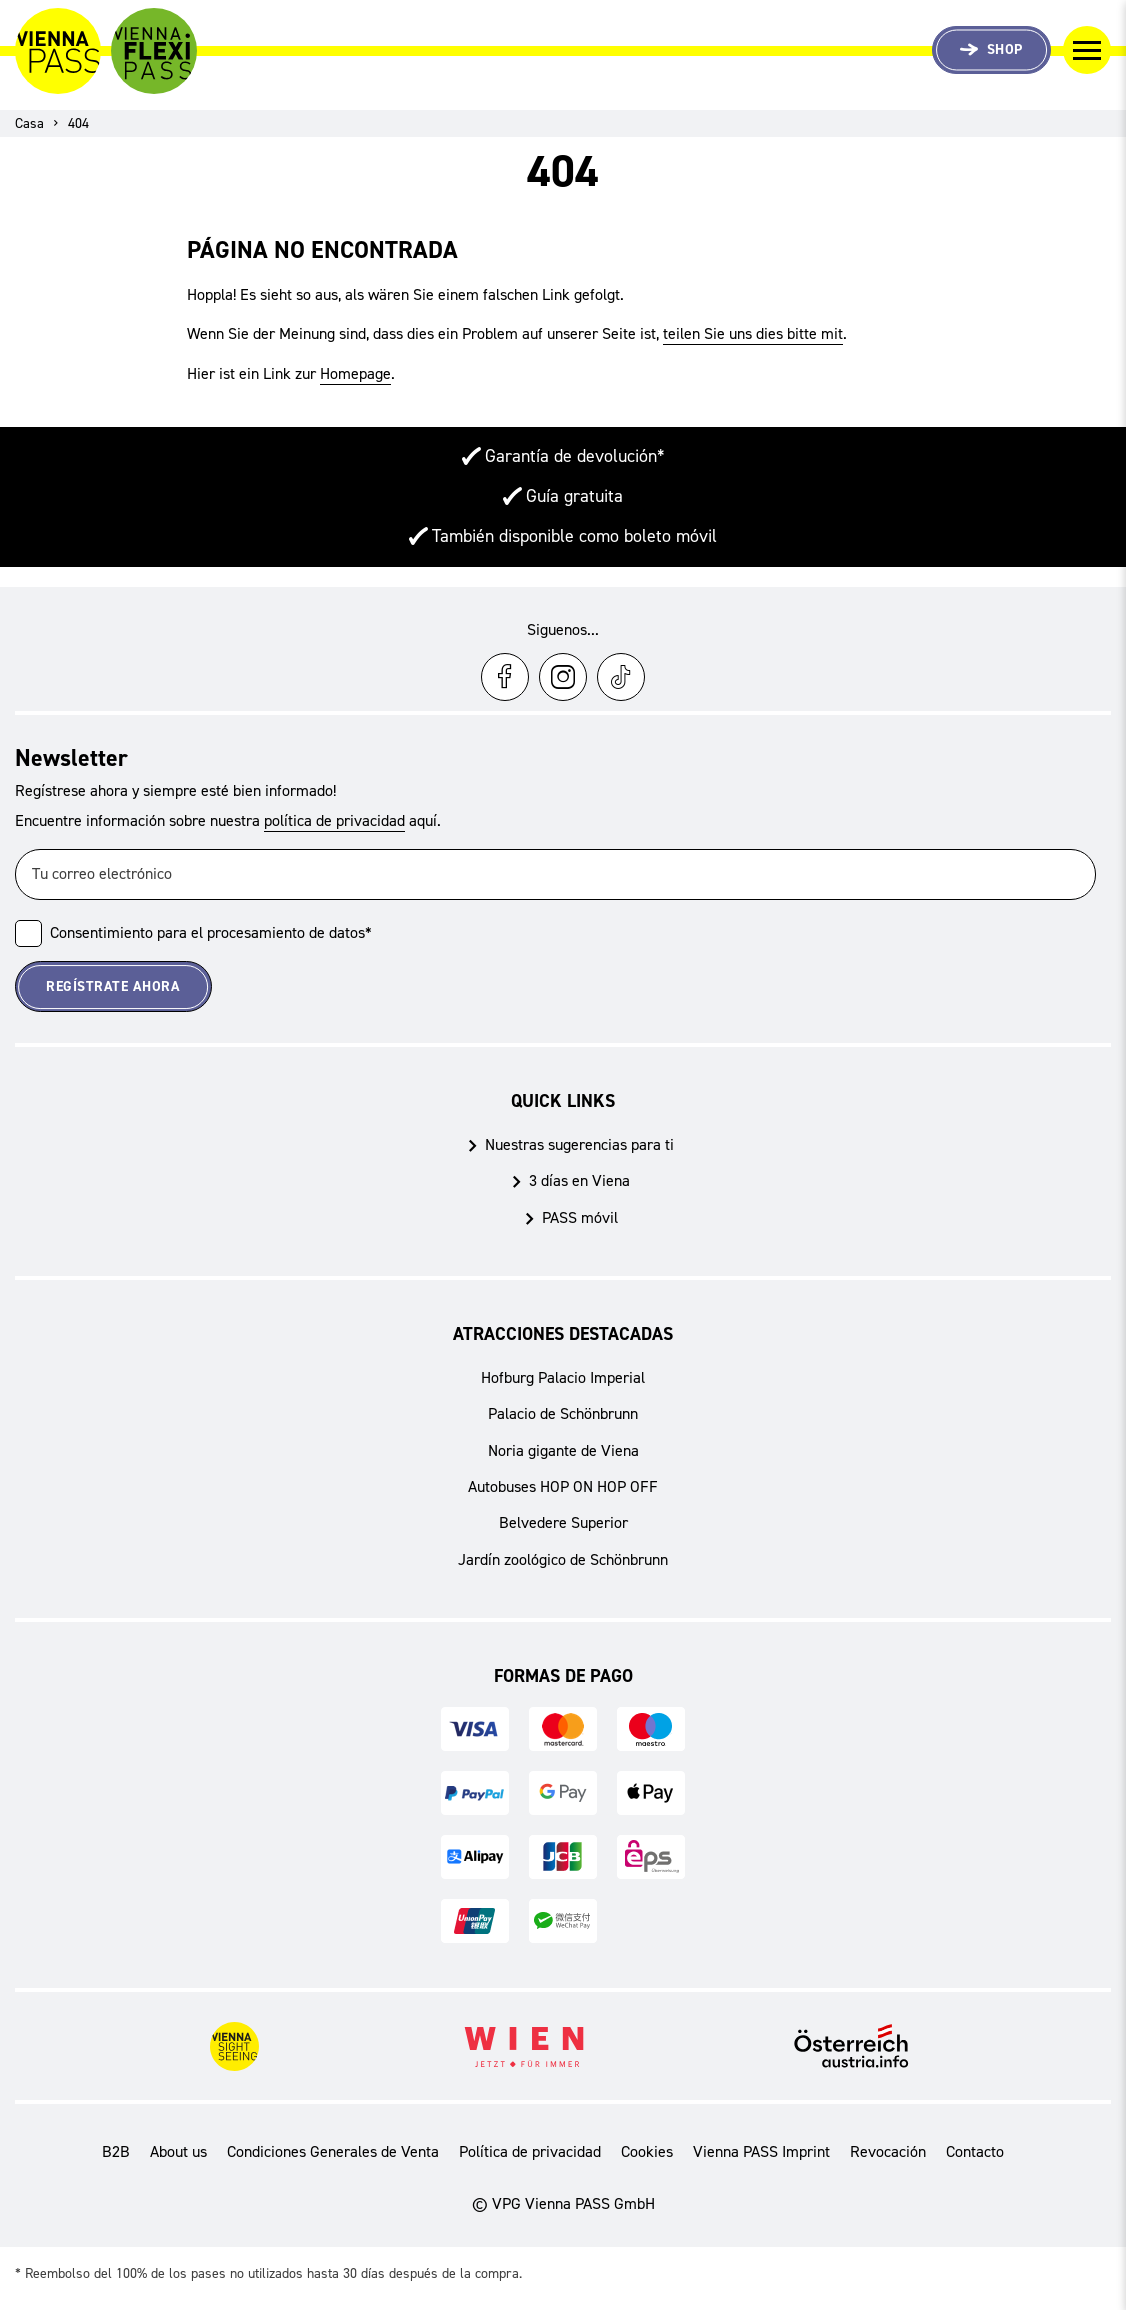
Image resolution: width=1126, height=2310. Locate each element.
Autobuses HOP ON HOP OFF (563, 1486)
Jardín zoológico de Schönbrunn (563, 1559)
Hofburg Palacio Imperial (563, 1377)
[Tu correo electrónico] (555, 874)
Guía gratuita (574, 496)
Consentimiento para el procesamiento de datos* (211, 932)
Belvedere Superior (563, 1522)
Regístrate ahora (113, 986)
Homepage (355, 373)
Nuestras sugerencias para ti (579, 1144)
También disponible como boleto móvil (574, 536)
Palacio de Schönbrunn (563, 1413)
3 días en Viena (579, 1180)
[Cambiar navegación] (1087, 50)
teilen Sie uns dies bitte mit (753, 333)
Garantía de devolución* (574, 456)
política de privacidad (334, 820)
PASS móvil (580, 1217)
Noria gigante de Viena (563, 1450)
